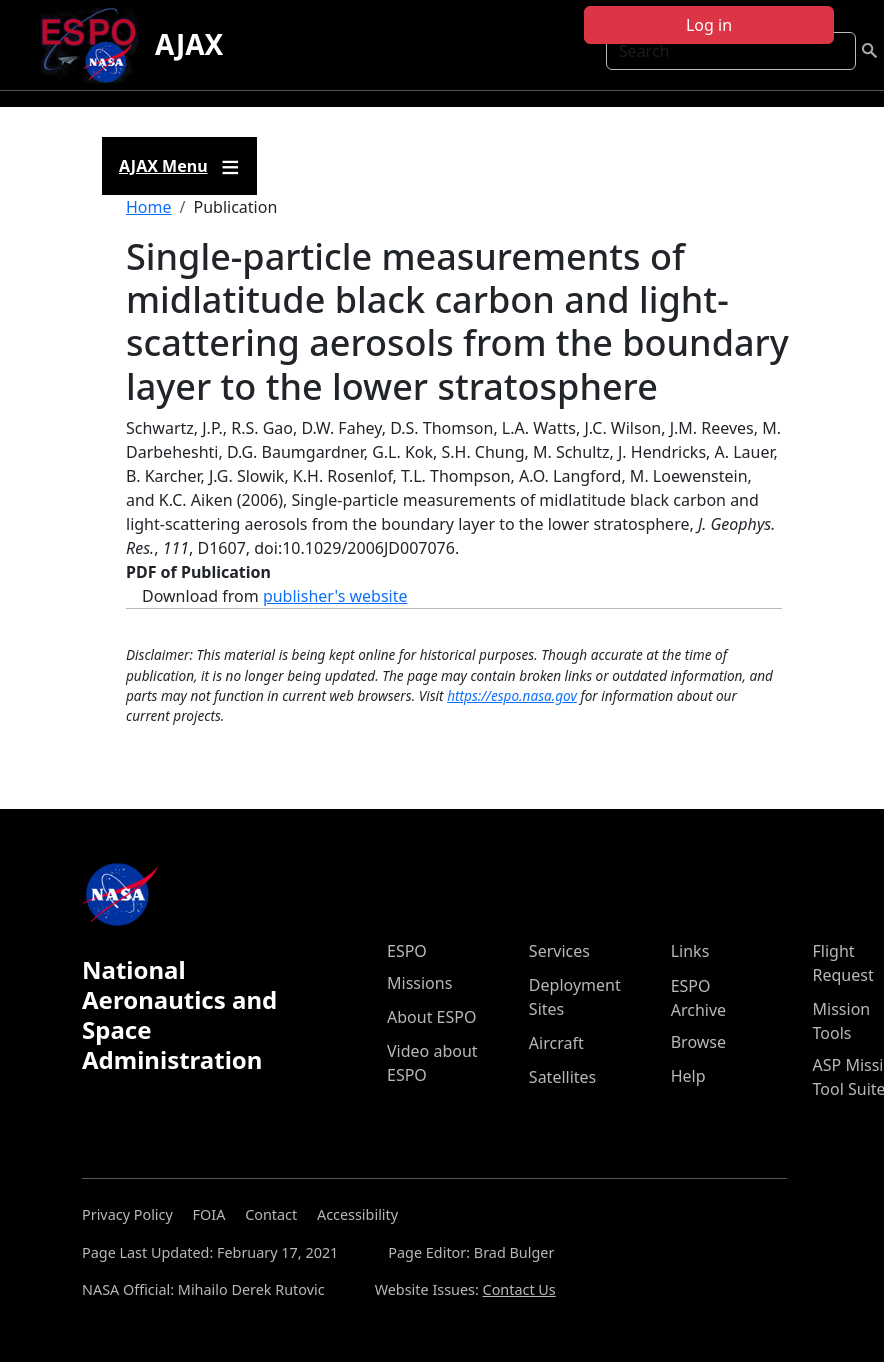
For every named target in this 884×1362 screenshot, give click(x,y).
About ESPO (431, 1017)
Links (690, 951)
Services (559, 951)
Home (149, 207)
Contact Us (519, 1289)
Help (688, 1076)
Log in (709, 25)
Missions (419, 983)
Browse (698, 1042)
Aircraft (556, 1043)
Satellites (562, 1077)
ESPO (407, 951)
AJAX (189, 44)
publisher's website (335, 596)
